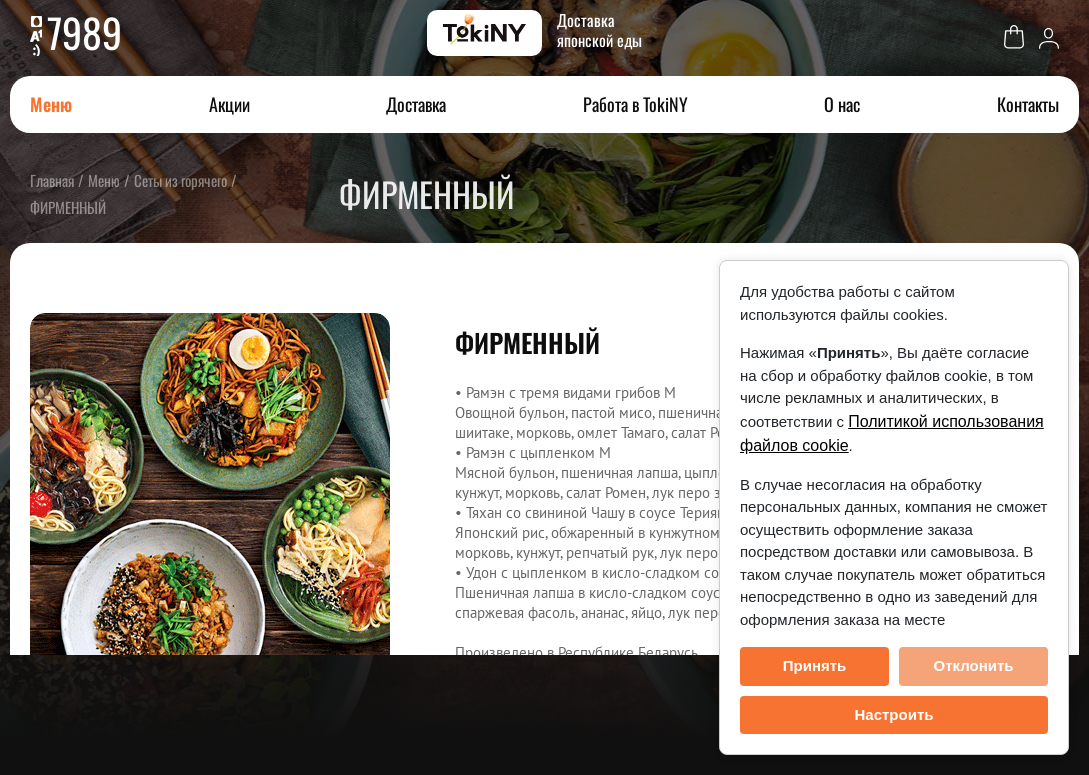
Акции (229, 104)
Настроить (894, 714)
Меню (51, 104)
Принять (815, 665)
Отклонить (973, 665)
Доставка (416, 104)
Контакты (1028, 104)
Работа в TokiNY (635, 104)
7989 (84, 32)
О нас (842, 104)
